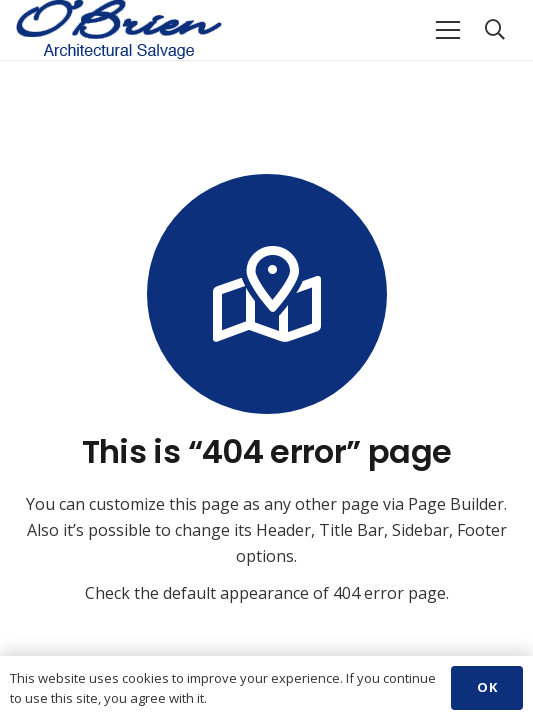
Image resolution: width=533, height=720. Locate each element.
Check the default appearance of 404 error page (265, 593)
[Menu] (448, 30)
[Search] (495, 30)
